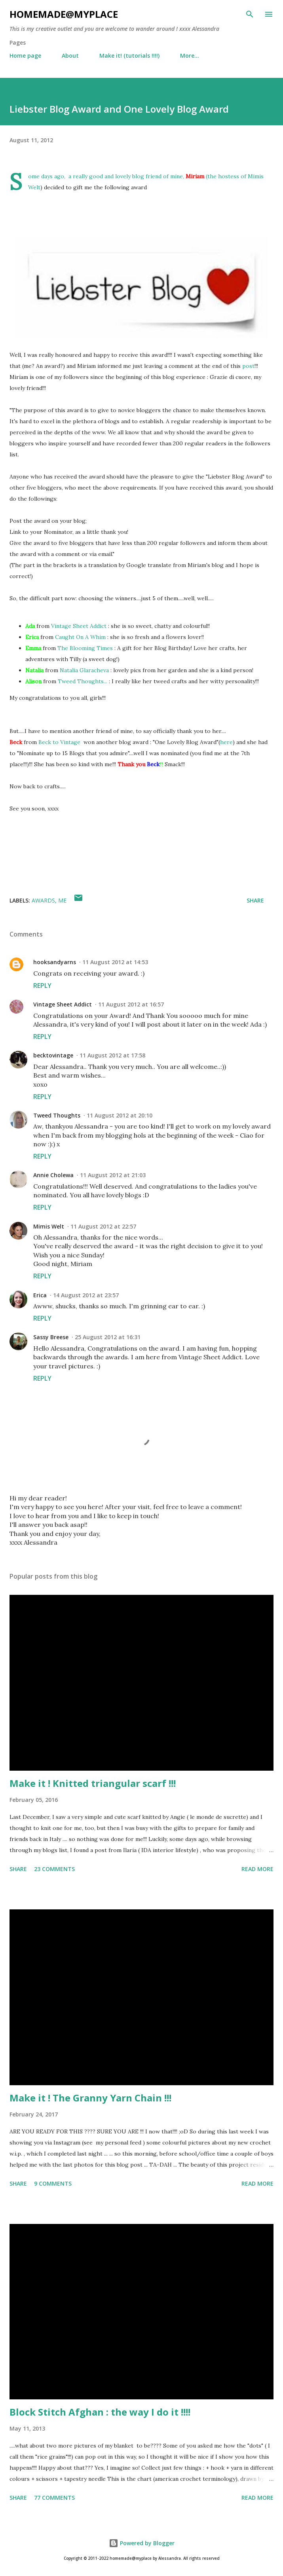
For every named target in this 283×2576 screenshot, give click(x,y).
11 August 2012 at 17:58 (112, 1055)
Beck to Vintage (59, 742)
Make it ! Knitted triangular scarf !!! (92, 1783)
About (70, 55)
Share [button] (255, 900)
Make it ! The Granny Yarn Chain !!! (90, 2097)
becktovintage (53, 1055)
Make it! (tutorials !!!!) (129, 55)
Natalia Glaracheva (84, 670)
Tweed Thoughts (56, 1115)
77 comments (54, 2497)
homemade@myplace (63, 14)
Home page (25, 55)
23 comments (54, 1869)
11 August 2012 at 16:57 (131, 1004)
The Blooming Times (85, 648)
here (226, 742)
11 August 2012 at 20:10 (119, 1115)
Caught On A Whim (80, 637)
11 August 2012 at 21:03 (113, 1175)
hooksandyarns (54, 962)
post (248, 365)
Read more (257, 1869)
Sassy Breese (50, 1337)
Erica (40, 1295)
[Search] (250, 14)
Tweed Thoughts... (82, 681)
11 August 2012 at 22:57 (103, 1226)
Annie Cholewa (53, 1175)
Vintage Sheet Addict (78, 625)
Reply (42, 985)
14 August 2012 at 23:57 (86, 1295)
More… (189, 55)
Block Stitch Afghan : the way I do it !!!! (99, 2411)
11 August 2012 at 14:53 (115, 962)
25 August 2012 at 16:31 (108, 1337)
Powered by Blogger (142, 2543)
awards (43, 900)
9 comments (53, 2183)
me (62, 900)
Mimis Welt (48, 1226)
